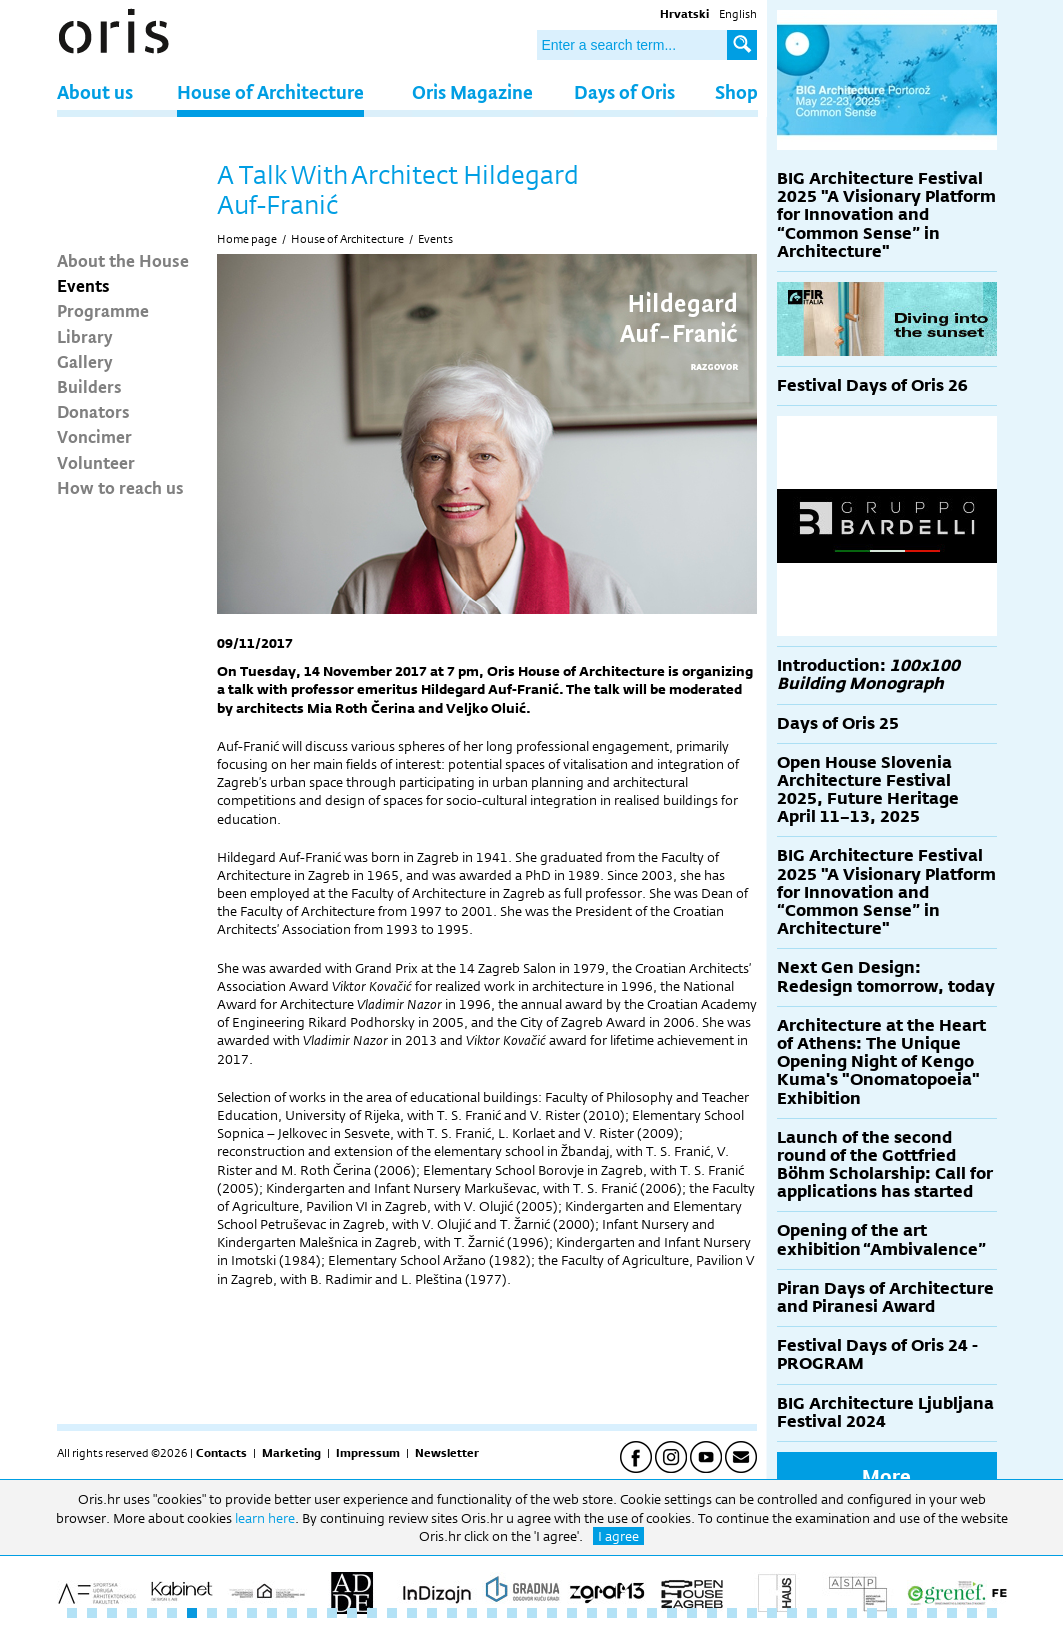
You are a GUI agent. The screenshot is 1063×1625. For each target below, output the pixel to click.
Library (85, 336)
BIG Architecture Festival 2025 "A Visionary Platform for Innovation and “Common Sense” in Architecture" (886, 215)
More (886, 1476)
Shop (736, 91)
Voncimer (94, 436)
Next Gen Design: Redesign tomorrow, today (886, 976)
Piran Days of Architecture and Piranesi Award (885, 1297)
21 (472, 1613)
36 (772, 1613)
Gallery (85, 361)
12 (292, 1613)
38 (812, 1613)
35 (752, 1613)
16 (372, 1613)
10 (252, 1613)
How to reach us (120, 487)
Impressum (368, 1453)
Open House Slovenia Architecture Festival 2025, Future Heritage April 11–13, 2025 (868, 790)
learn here (265, 1518)
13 (312, 1613)
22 (492, 1613)
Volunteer (96, 462)
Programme (103, 310)
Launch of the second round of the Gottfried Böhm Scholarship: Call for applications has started (885, 1165)
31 (672, 1613)
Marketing (291, 1453)
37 (792, 1613)
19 (432, 1613)
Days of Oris (624, 91)
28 (612, 1613)
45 (952, 1613)
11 (272, 1613)
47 (992, 1613)
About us (95, 91)
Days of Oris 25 (838, 723)
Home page (247, 239)
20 (452, 1613)
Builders (89, 386)
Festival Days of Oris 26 (872, 385)
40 (852, 1613)
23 (512, 1613)
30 (652, 1613)
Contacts (221, 1453)
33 (712, 1613)
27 (592, 1613)
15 (352, 1613)
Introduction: (868, 674)
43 (912, 1613)
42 (892, 1613)
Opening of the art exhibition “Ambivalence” (881, 1239)
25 (552, 1613)
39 (832, 1613)
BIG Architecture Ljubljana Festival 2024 (885, 1412)
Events (83, 285)
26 (572, 1613)
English (738, 14)
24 (532, 1613)
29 (632, 1613)
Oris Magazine (472, 91)
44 (932, 1613)
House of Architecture (270, 91)
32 (692, 1613)
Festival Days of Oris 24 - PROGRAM (877, 1354)
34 (732, 1613)
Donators (93, 411)
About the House (123, 260)
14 (332, 1613)
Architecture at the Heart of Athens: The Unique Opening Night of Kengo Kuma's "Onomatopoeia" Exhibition (881, 1062)
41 (872, 1613)
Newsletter (447, 1453)
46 (972, 1613)
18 (412, 1613)
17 (392, 1613)
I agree (618, 1536)
